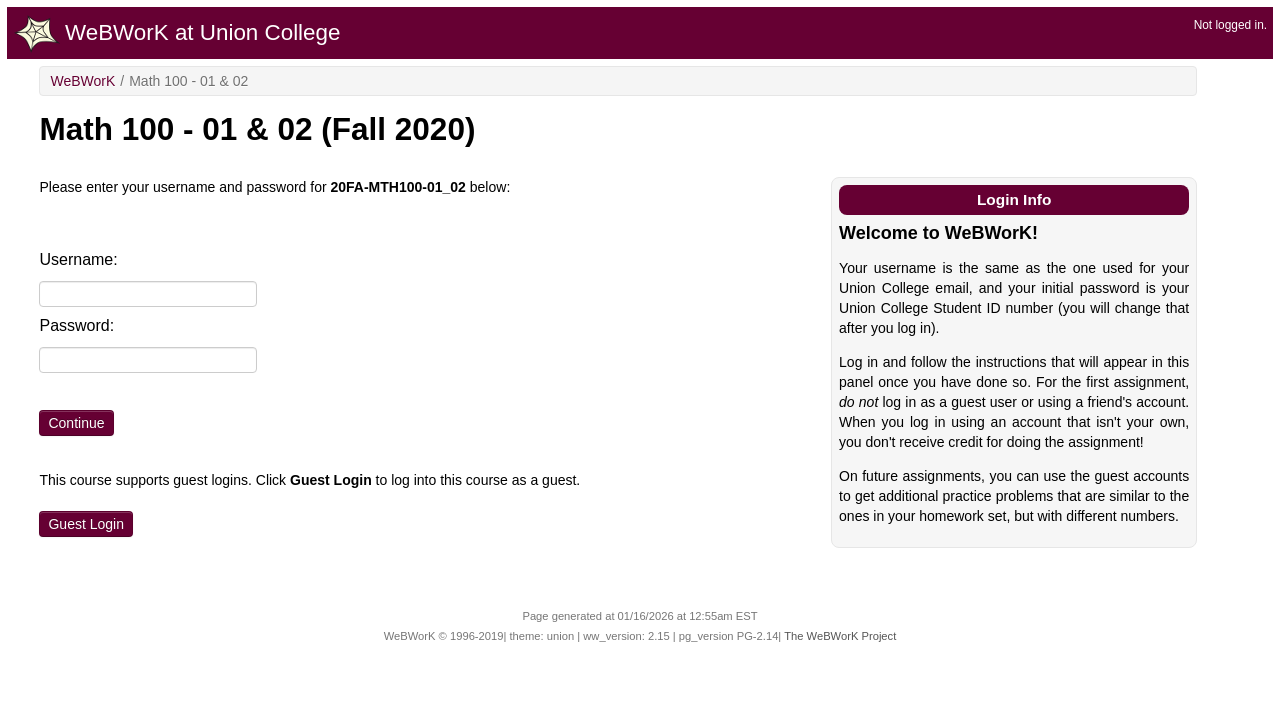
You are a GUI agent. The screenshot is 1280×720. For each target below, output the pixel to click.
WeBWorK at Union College (177, 34)
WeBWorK (82, 81)
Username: (78, 259)
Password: (76, 325)
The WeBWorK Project (840, 636)
